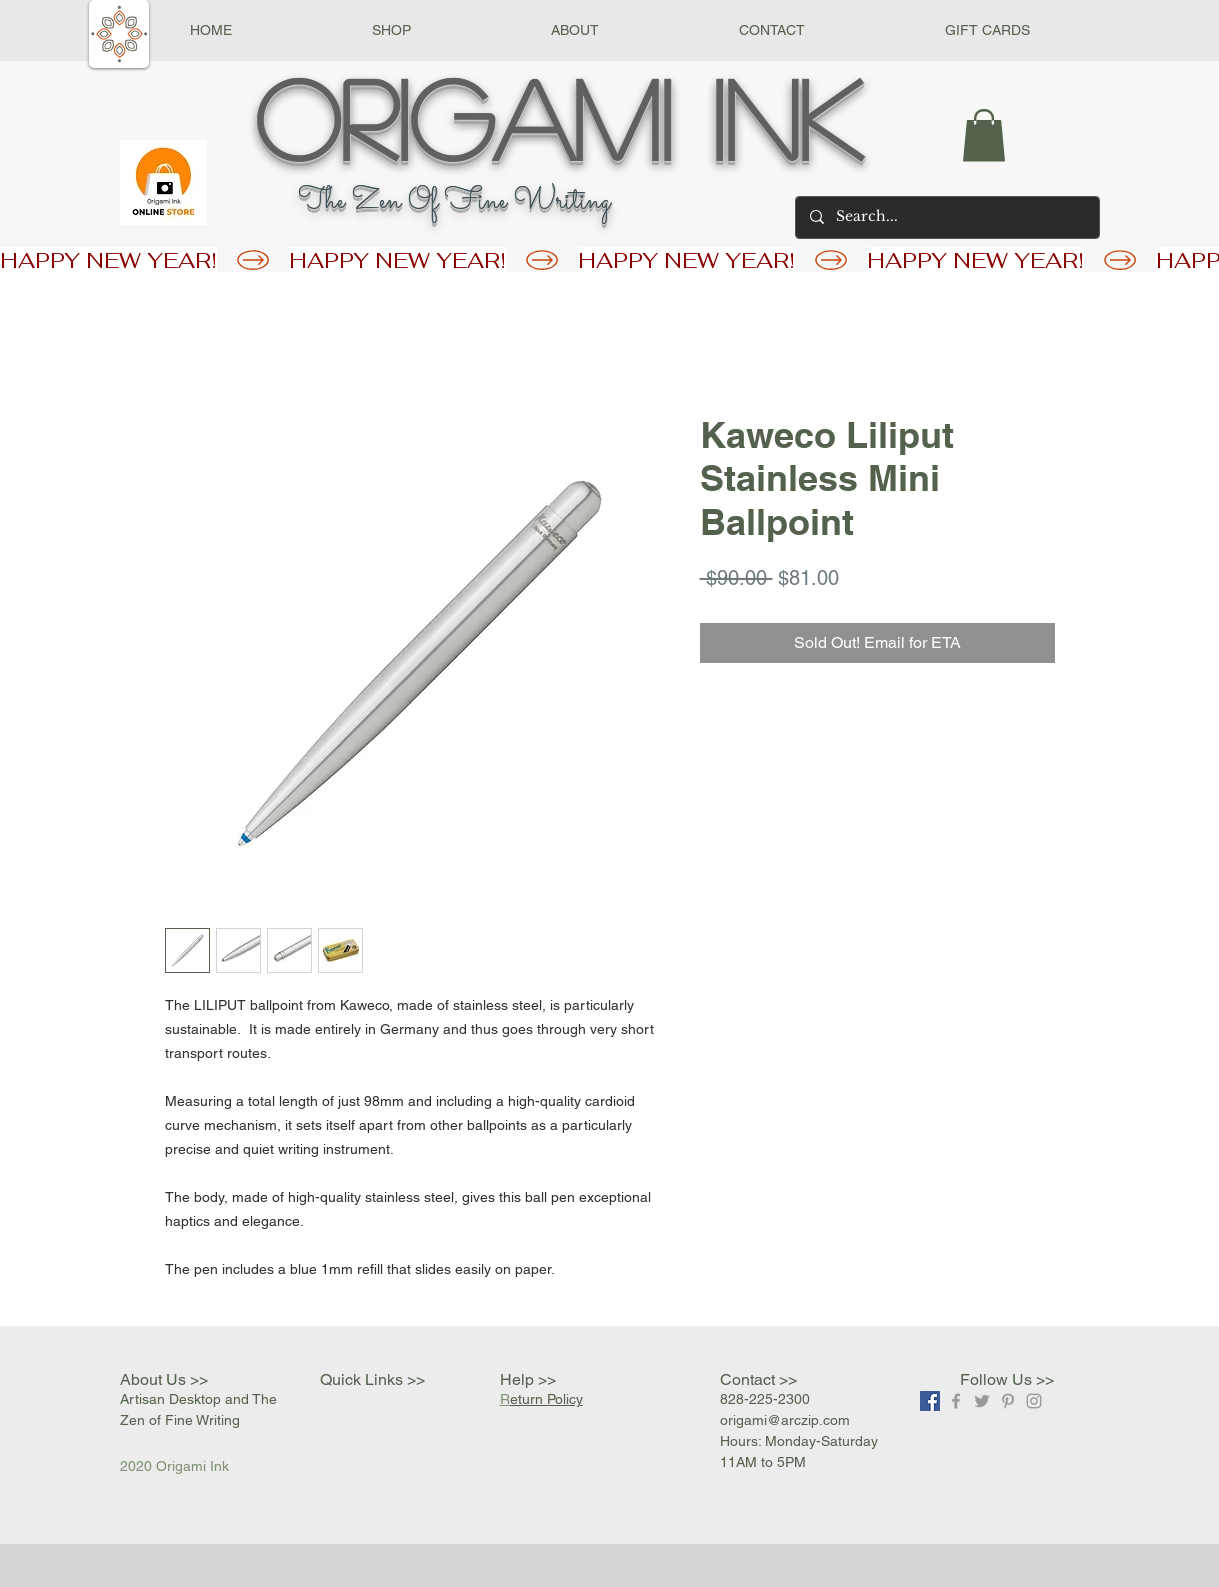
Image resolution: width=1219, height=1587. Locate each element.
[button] (391, 30)
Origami (463, 117)
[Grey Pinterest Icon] (1008, 1401)
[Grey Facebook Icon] (956, 1401)
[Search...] (946, 217)
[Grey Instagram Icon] (1034, 1401)
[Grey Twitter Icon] (982, 1401)
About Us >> (164, 1379)
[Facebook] (930, 1401)
